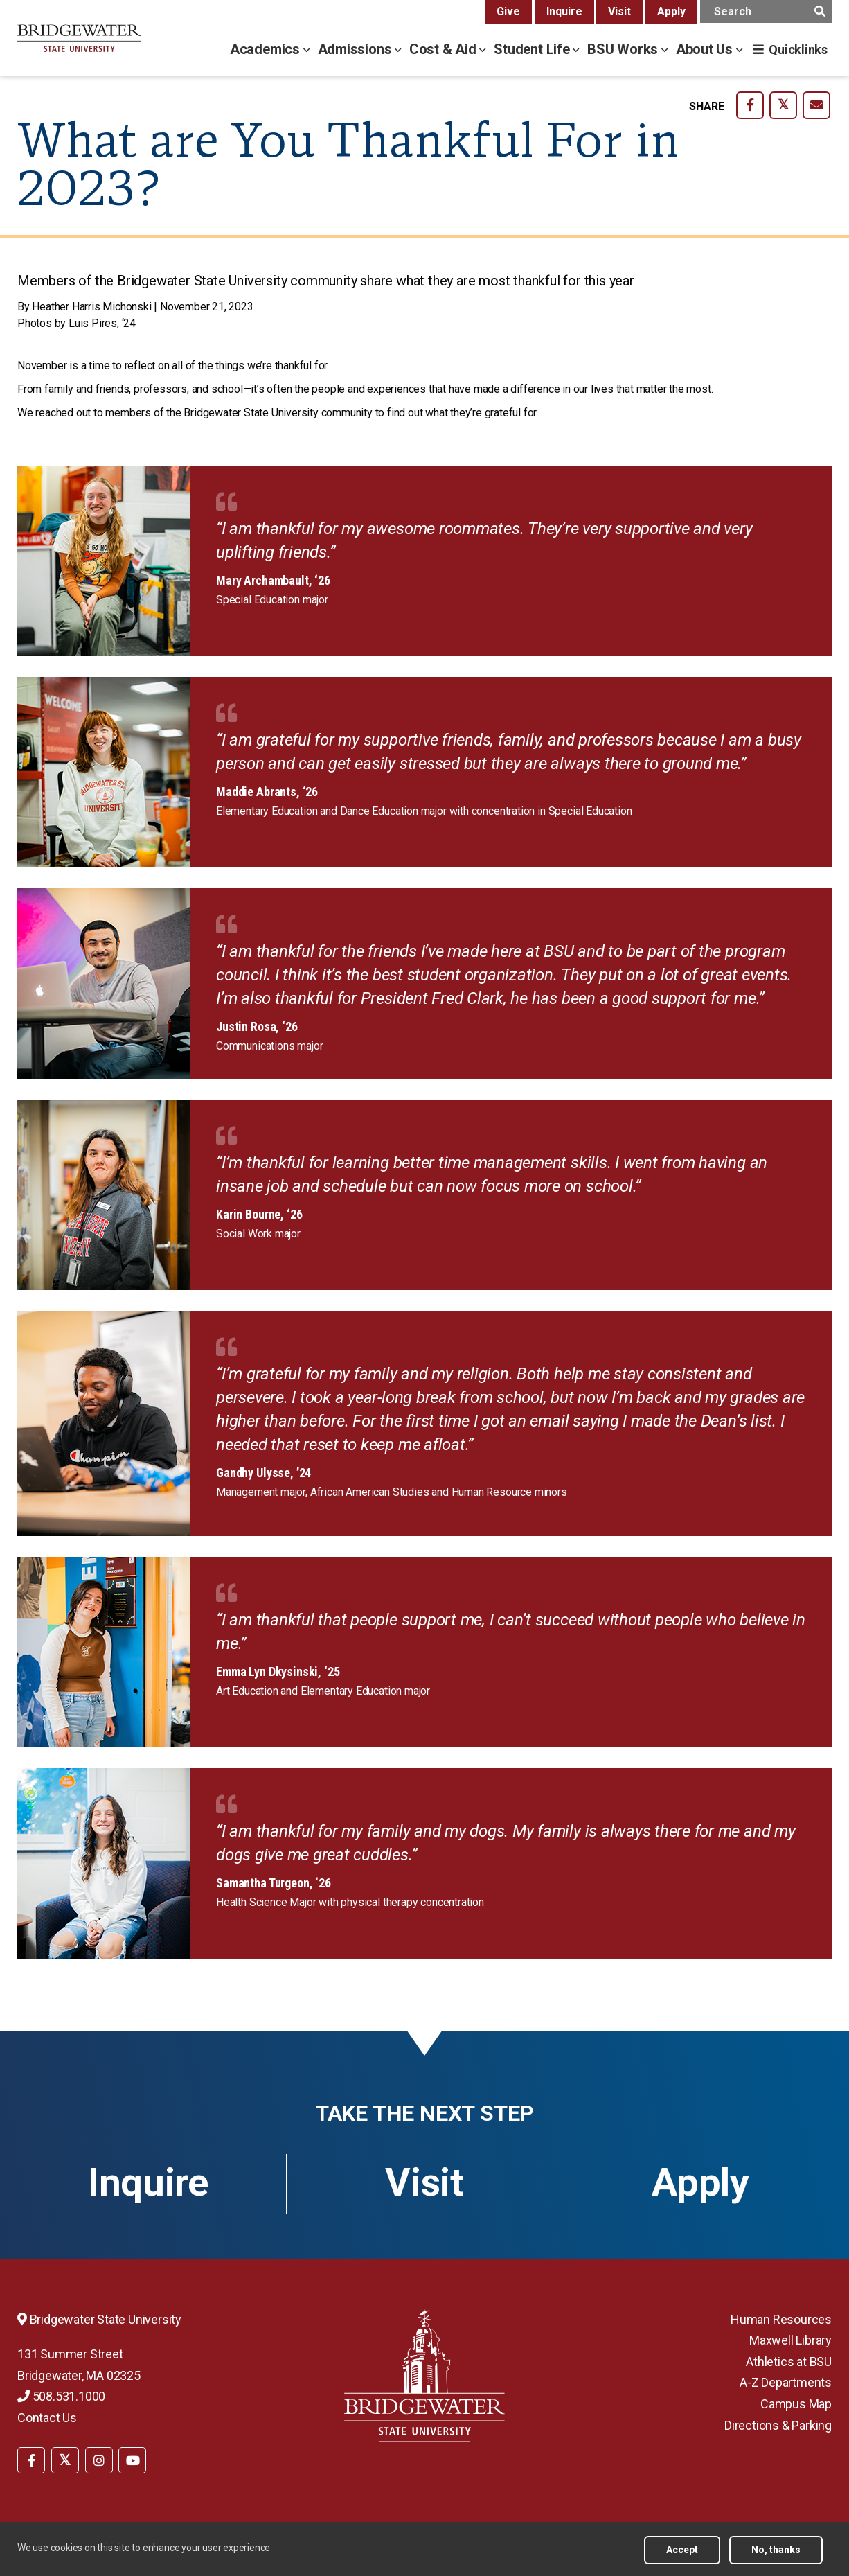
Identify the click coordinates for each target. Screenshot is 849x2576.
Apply (671, 11)
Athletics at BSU (789, 2361)
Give (508, 11)
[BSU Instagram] (99, 2460)
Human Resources (781, 2319)
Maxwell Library (790, 2340)
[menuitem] (31, 2458)
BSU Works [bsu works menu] (624, 49)
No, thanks (776, 2549)
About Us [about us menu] (706, 49)
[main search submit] (819, 11)
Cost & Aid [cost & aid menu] (444, 49)
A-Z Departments (786, 2382)
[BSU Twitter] (65, 2460)
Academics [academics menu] (266, 49)
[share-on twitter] (783, 105)
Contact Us (47, 2417)
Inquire (564, 11)
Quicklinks (798, 49)
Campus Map (796, 2404)
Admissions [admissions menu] (356, 49)
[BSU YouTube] (132, 2460)
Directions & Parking (778, 2425)
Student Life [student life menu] (533, 49)
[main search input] (766, 11)
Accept (682, 2549)
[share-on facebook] (750, 105)
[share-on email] (816, 105)
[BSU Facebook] (31, 2460)
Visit (619, 11)
